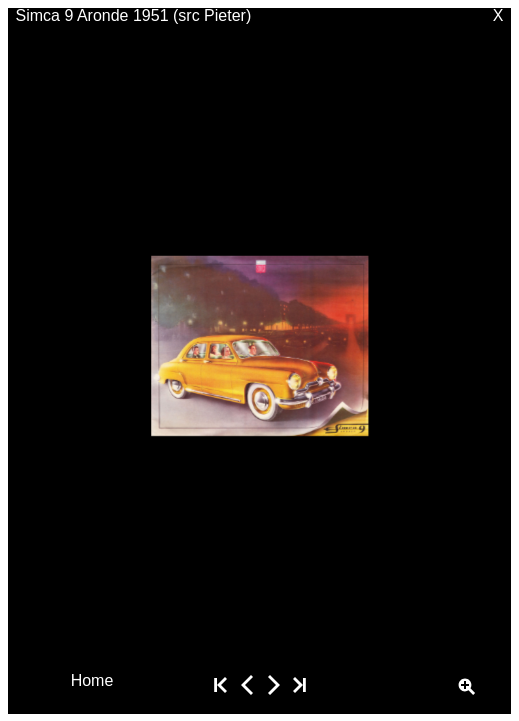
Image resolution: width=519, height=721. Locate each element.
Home (92, 679)
